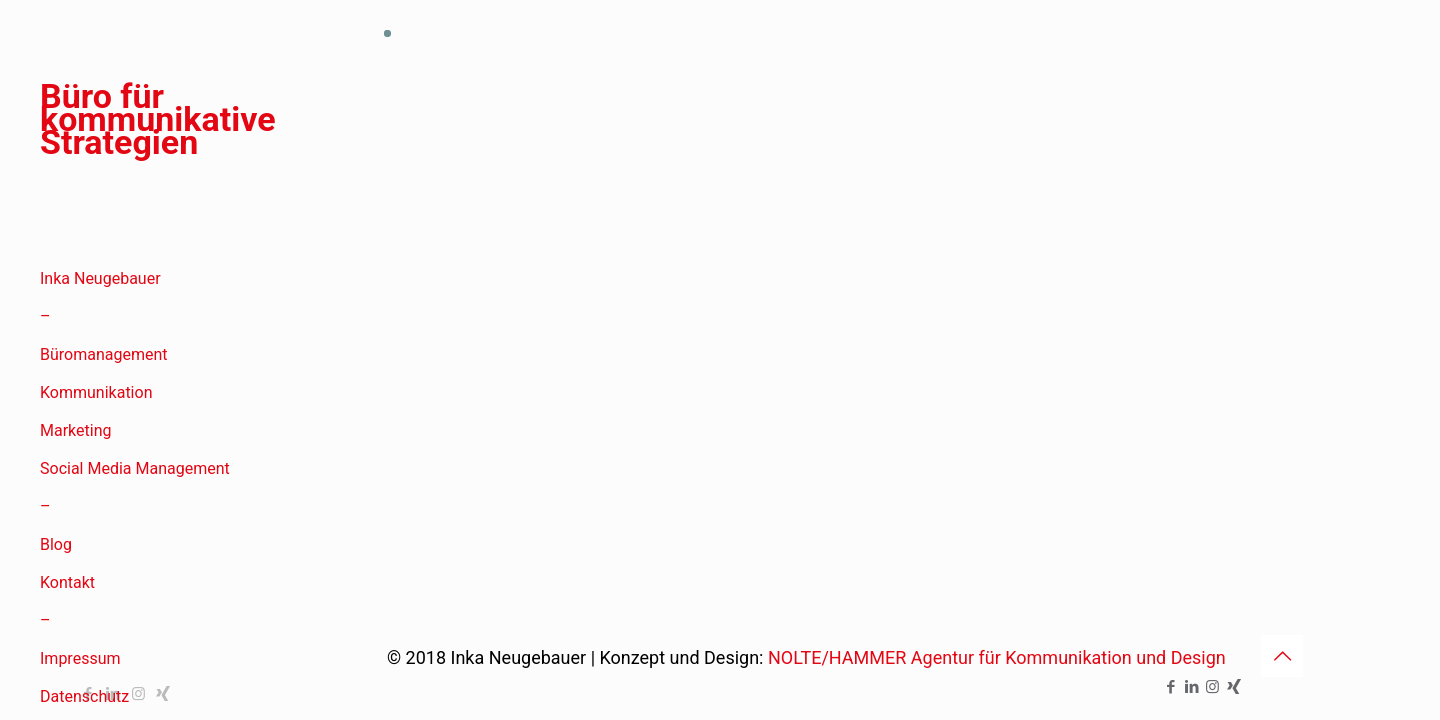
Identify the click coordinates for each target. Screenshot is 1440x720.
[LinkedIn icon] (1191, 687)
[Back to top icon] (1282, 656)
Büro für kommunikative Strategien (158, 123)
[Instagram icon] (1212, 687)
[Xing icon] (1233, 687)
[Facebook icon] (1170, 687)
